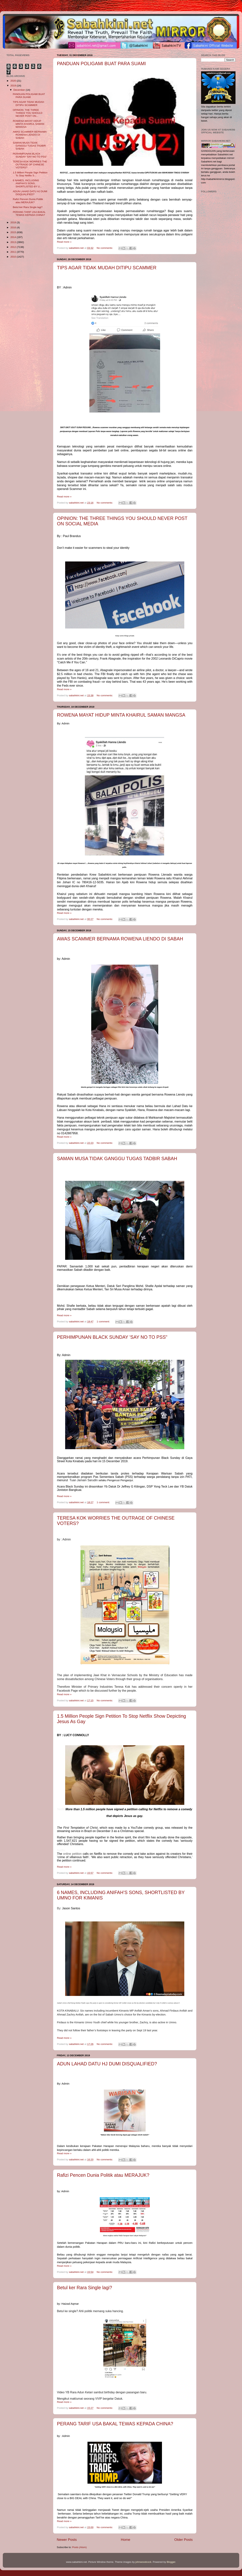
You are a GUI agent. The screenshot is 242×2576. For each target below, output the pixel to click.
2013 (13, 242)
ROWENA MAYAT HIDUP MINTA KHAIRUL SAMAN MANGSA (121, 715)
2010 (13, 256)
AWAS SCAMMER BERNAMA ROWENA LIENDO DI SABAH (120, 938)
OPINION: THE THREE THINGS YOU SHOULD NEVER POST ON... (27, 113)
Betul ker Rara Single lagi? (84, 2287)
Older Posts (183, 2540)
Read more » (64, 241)
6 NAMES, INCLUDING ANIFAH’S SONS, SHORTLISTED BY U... (27, 183)
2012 (13, 247)
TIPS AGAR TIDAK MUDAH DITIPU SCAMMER (106, 267)
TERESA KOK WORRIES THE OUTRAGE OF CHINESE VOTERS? (30, 164)
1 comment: (103, 1321)
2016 (13, 227)
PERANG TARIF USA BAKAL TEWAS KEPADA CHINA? (115, 2423)
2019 (13, 85)
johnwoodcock (144, 2562)
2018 (13, 222)
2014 (13, 237)
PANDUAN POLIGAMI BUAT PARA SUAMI (101, 63)
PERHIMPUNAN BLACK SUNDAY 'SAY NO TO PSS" (112, 1337)
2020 (13, 80)
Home (125, 2540)
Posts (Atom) (79, 2547)
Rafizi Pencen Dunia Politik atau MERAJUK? (103, 2175)
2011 (13, 251)
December (19, 89)
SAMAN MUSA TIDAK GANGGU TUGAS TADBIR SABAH (117, 1158)
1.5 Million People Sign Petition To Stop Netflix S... (30, 174)
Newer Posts (67, 2540)
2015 (13, 232)
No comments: (105, 248)
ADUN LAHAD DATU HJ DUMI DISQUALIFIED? (107, 2063)
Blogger (171, 2562)
